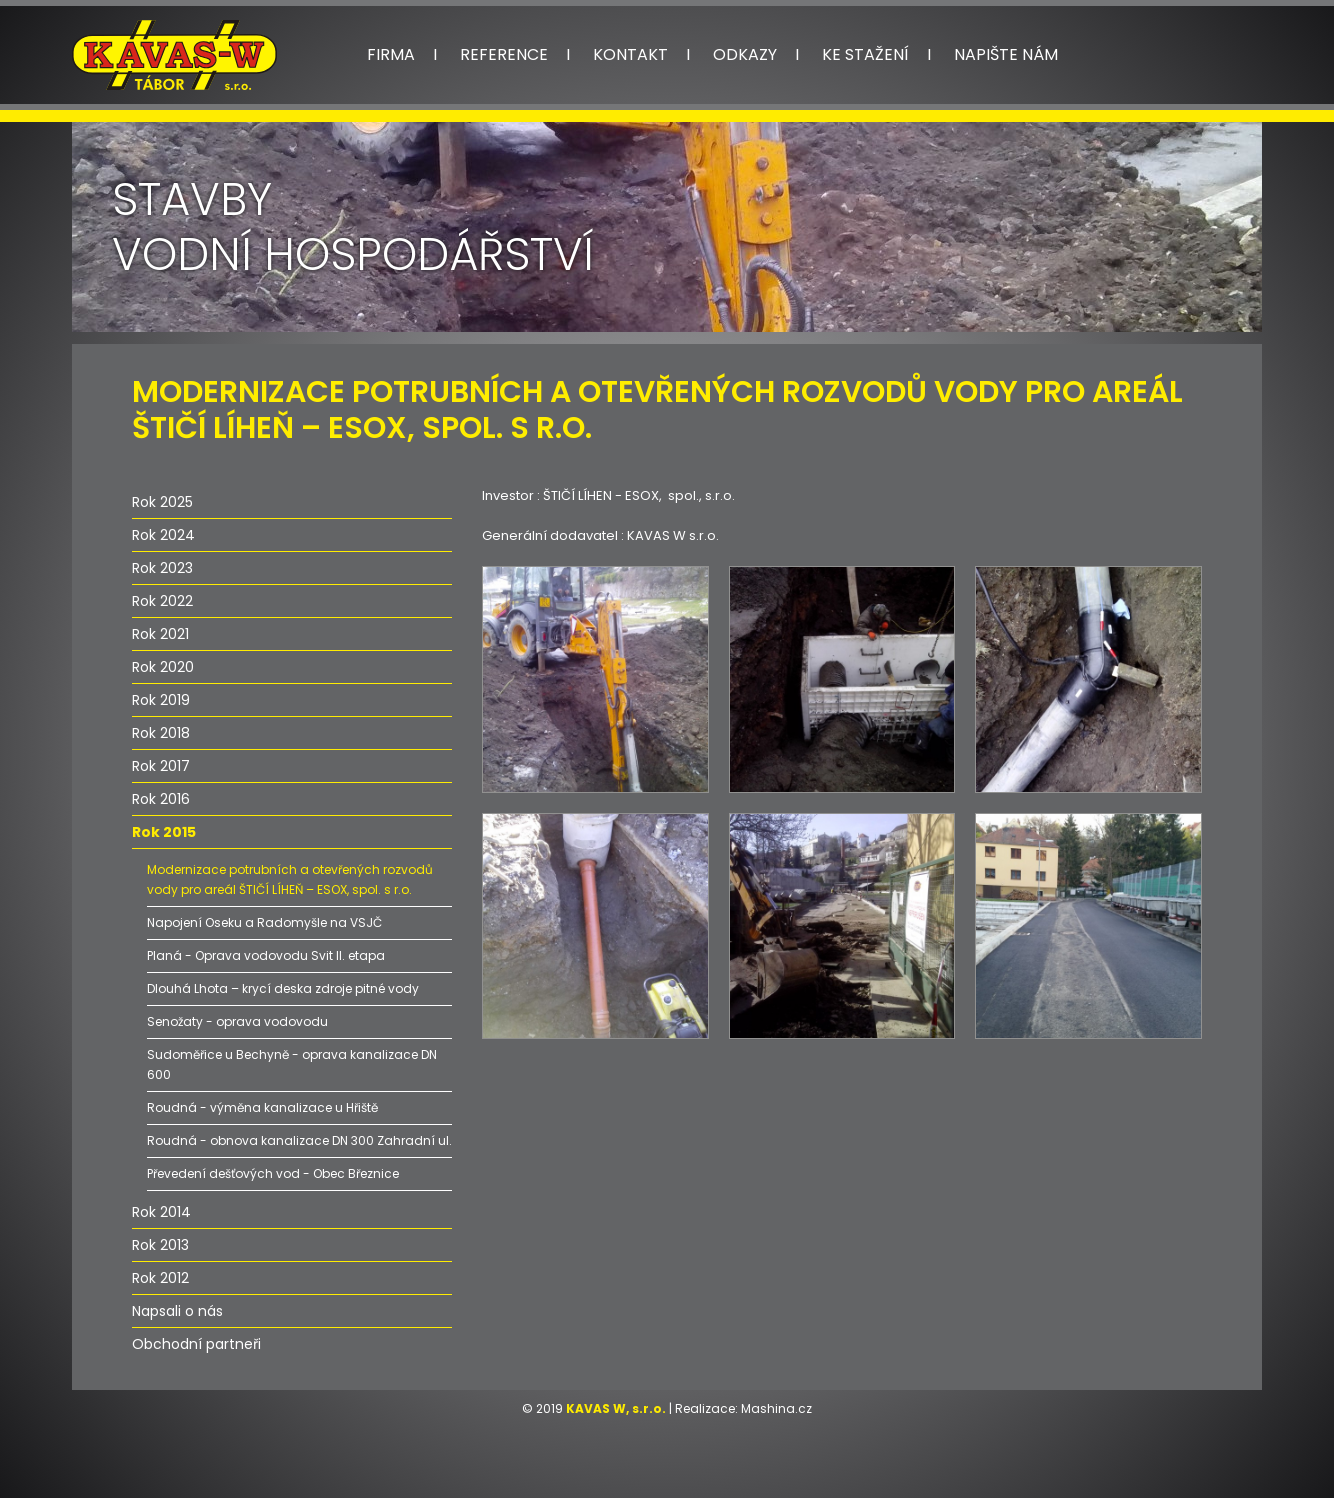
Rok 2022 (162, 601)
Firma (391, 54)
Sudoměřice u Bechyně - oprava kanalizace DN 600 (292, 1064)
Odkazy (745, 54)
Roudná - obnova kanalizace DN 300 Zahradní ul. (299, 1140)
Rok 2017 (161, 766)
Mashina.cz (776, 1408)
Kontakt (630, 54)
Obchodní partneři (196, 1344)
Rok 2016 (161, 799)
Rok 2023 (162, 568)
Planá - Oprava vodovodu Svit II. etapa (266, 955)
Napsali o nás (177, 1311)
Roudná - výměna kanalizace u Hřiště (262, 1107)
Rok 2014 (161, 1212)
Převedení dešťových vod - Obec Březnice (273, 1173)
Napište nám (1006, 54)
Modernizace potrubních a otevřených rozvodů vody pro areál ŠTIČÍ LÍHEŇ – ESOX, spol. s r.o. (290, 879)
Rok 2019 (161, 700)
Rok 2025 (162, 502)
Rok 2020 (163, 667)
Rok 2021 (160, 634)
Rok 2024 (163, 535)
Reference (504, 54)
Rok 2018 (161, 733)
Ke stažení (865, 54)
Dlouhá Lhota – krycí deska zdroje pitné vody (283, 988)
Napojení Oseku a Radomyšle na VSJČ (264, 922)
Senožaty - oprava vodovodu (237, 1021)
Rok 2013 (160, 1245)
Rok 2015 (164, 832)
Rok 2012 (160, 1278)
